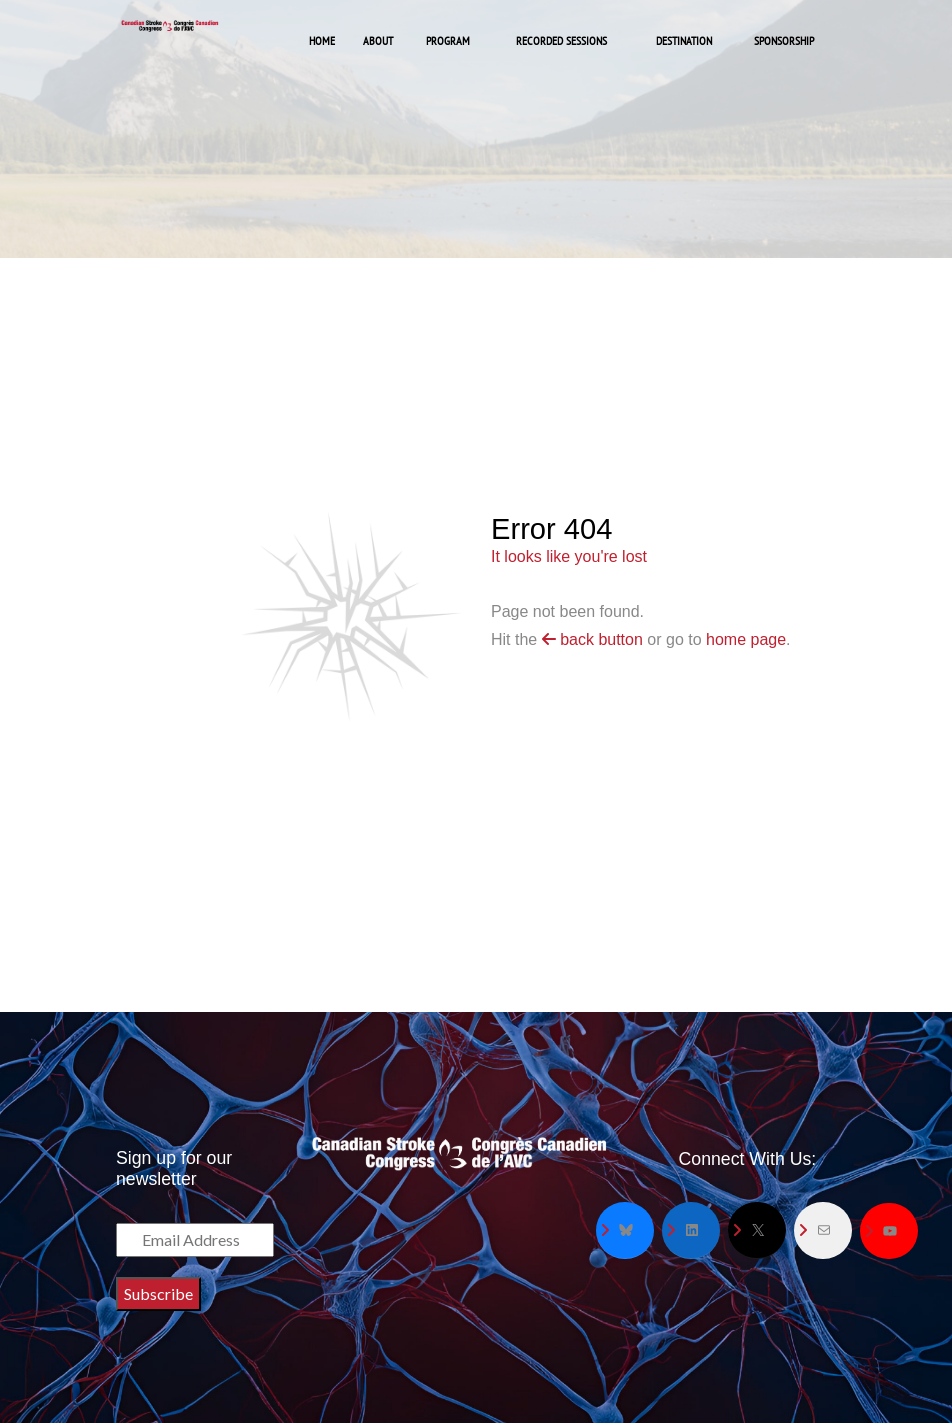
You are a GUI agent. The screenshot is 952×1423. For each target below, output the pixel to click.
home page (746, 639)
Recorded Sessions (561, 40)
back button (592, 639)
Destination (684, 40)
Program (448, 40)
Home (322, 40)
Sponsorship (784, 40)
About (378, 40)
